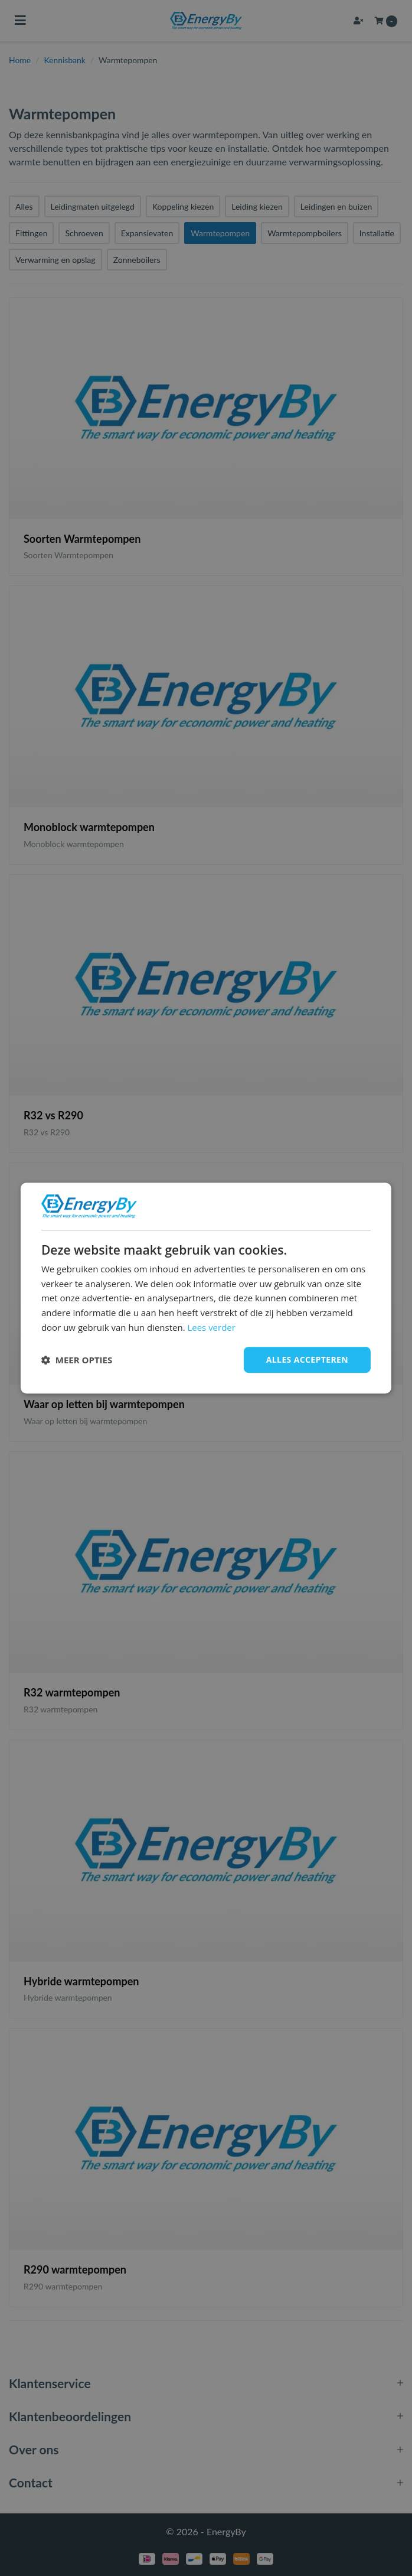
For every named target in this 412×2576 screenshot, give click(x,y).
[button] (76, 1359)
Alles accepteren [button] (307, 1359)
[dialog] (206, 1288)
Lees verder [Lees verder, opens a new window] (211, 1327)
